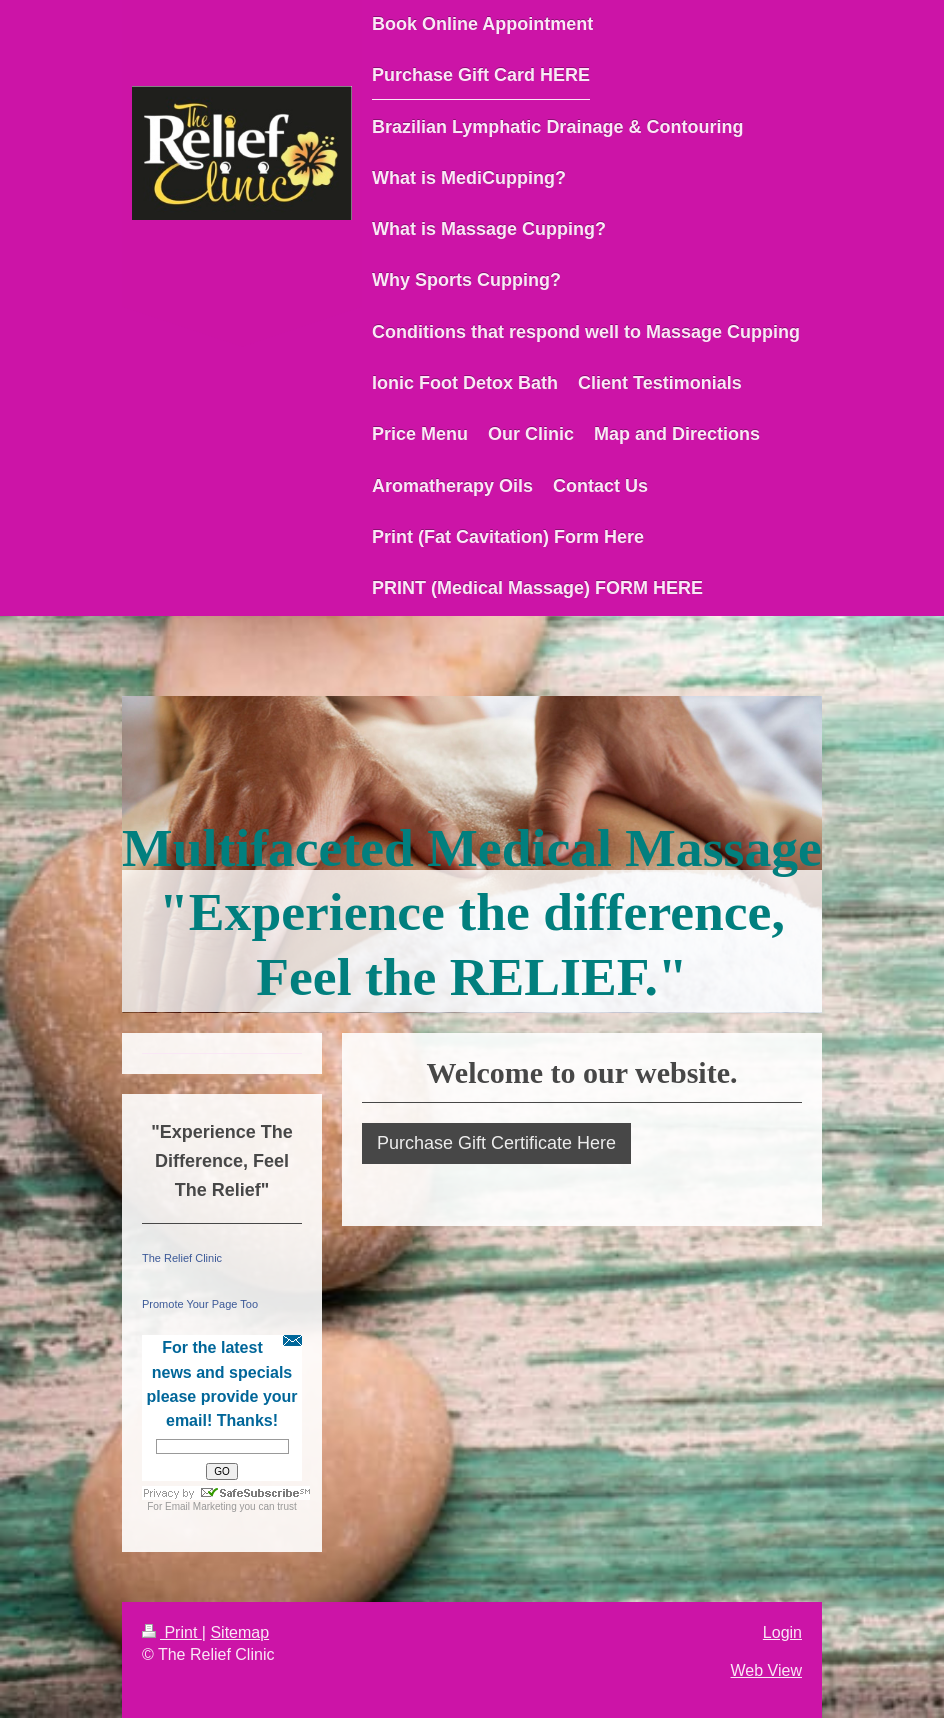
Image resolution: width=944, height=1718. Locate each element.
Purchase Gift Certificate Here (496, 1143)
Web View (766, 1670)
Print (172, 1632)
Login (782, 1632)
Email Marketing (201, 1506)
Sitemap (239, 1632)
